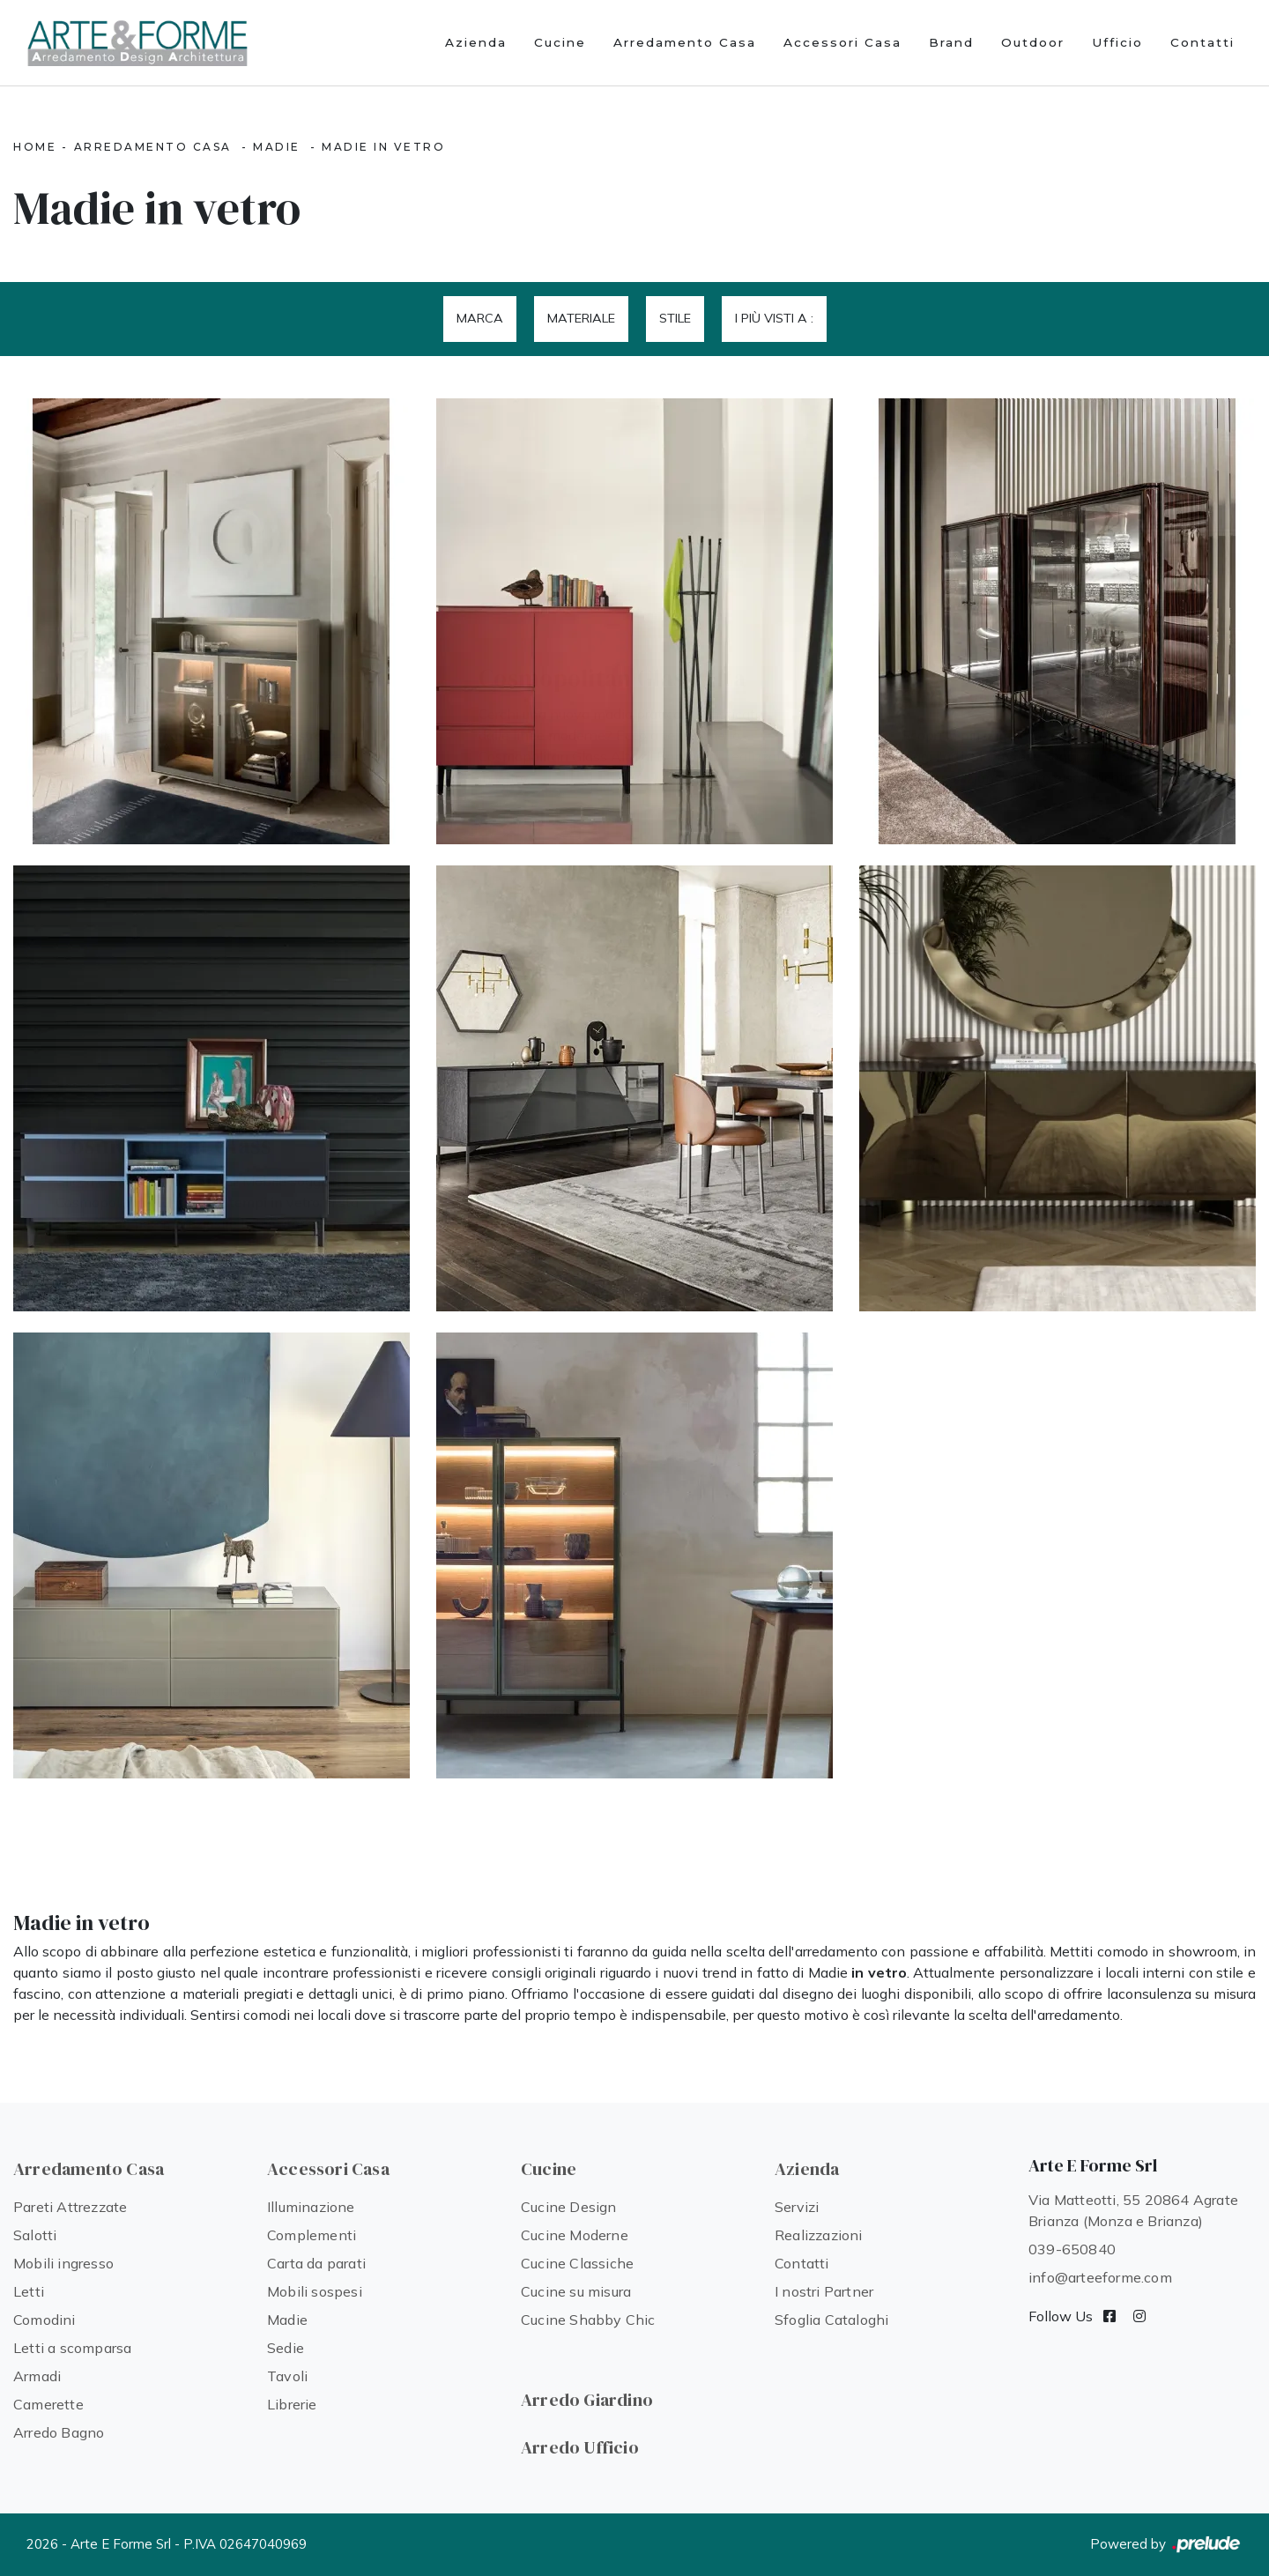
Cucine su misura (576, 2291)
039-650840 (1072, 2249)
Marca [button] (479, 318)
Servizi (797, 2207)
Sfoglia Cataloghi (831, 2319)
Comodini (44, 2319)
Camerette (48, 2404)
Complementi (311, 2235)
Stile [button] (675, 318)
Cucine (560, 42)
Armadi (37, 2376)
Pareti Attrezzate (70, 2207)
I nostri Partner (824, 2291)
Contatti (1202, 42)
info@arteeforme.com (1100, 2277)
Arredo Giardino (587, 2399)
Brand (951, 42)
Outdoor (1033, 42)
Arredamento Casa (684, 42)
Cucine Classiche (577, 2263)
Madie (277, 146)
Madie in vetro (383, 146)
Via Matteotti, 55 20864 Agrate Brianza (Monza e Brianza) (1133, 2210)
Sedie (285, 2348)
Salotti (34, 2235)
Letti (28, 2291)
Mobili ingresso (63, 2263)
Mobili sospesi (314, 2291)
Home (34, 146)
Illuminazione (311, 2207)
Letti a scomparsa (72, 2348)
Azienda (476, 42)
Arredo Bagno (58, 2432)
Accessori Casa (842, 42)
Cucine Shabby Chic (588, 2319)
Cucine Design (569, 2207)
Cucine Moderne (574, 2235)
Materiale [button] (581, 318)
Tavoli (287, 2376)
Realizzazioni (819, 2235)
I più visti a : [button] (774, 318)
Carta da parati (316, 2263)
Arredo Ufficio (580, 2447)
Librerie (292, 2404)
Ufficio (1117, 42)
